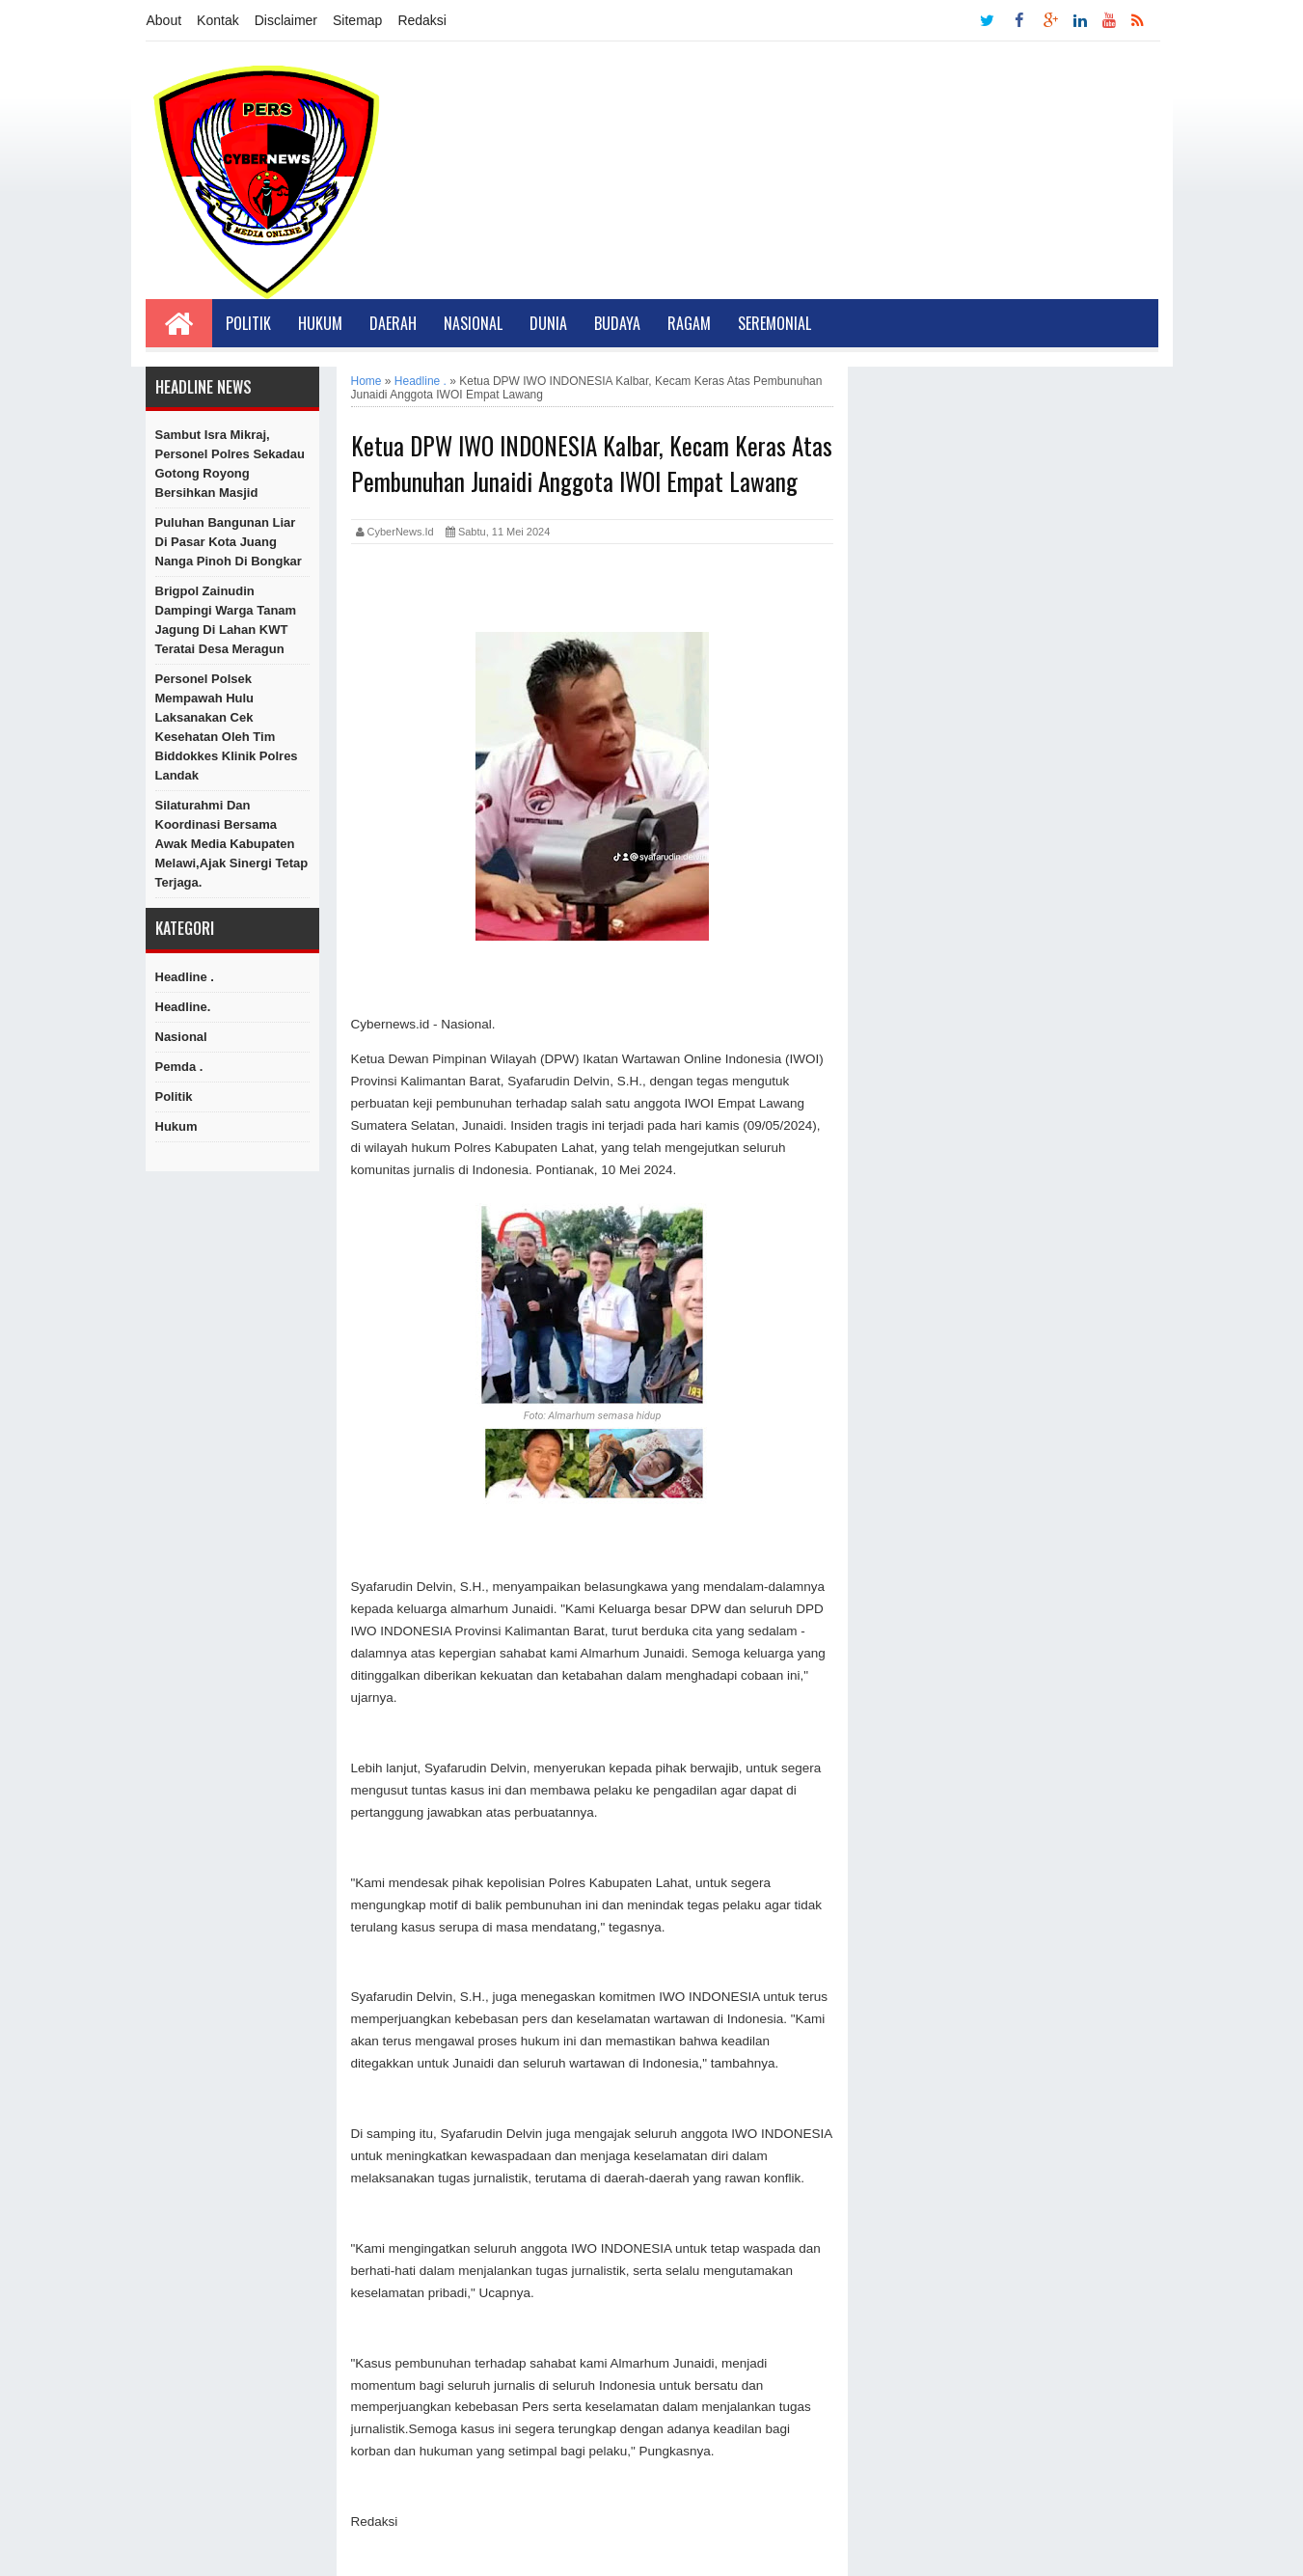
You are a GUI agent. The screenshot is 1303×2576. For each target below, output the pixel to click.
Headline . (184, 977)
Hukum (320, 323)
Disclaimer (286, 20)
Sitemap (357, 20)
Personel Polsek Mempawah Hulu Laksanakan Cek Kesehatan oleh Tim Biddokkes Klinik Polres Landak (226, 726)
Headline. (183, 1007)
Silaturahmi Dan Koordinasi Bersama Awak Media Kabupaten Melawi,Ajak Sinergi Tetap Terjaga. (232, 844)
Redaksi (422, 20)
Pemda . (179, 1066)
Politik (248, 323)
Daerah (393, 323)
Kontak (218, 20)
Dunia (548, 323)
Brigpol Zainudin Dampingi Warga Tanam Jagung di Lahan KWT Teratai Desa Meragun (226, 620)
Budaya (617, 323)
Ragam (689, 323)
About (164, 20)
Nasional (473, 323)
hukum (176, 1126)
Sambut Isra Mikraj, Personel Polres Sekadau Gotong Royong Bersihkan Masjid (230, 463)
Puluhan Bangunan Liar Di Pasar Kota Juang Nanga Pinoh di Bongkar (228, 541)
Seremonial (774, 323)
